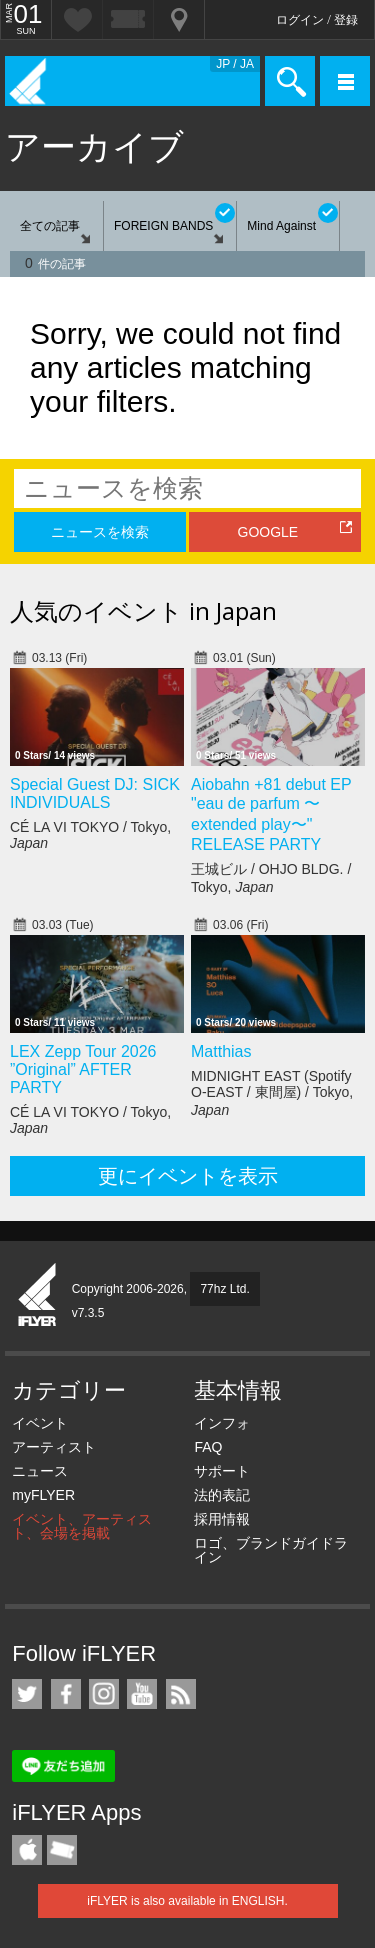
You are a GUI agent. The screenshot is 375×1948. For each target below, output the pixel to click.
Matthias (221, 1051)
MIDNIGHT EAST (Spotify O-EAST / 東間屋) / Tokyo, (272, 1093)
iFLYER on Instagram (104, 1694)
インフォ (222, 1423)
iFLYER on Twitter (27, 1694)
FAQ (208, 1447)
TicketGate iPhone (62, 1850)
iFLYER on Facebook (66, 1694)
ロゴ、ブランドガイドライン (271, 1550)
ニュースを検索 (100, 532)
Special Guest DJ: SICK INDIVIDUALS (95, 793)
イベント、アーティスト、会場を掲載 (82, 1526)
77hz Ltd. (224, 1289)
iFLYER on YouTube (142, 1694)
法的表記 (222, 1495)
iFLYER (38, 1296)
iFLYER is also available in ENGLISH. (187, 1901)
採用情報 (222, 1519)
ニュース (40, 1471)
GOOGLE (268, 532)
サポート (222, 1471)
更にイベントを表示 (188, 1176)
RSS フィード (181, 1694)
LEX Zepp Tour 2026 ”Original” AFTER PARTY (83, 1069)
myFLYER (43, 1495)
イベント (40, 1423)
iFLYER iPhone (27, 1850)
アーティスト (54, 1447)
